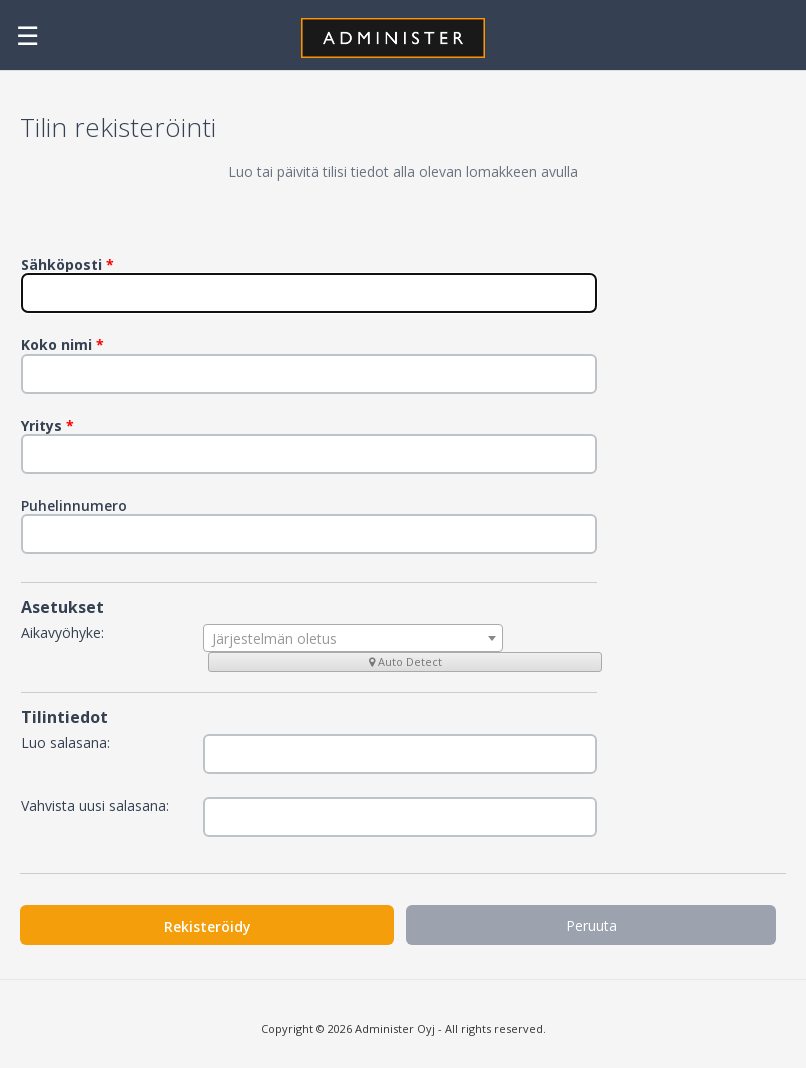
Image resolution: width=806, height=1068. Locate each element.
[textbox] (353, 639)
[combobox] (353, 638)
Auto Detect (405, 661)
